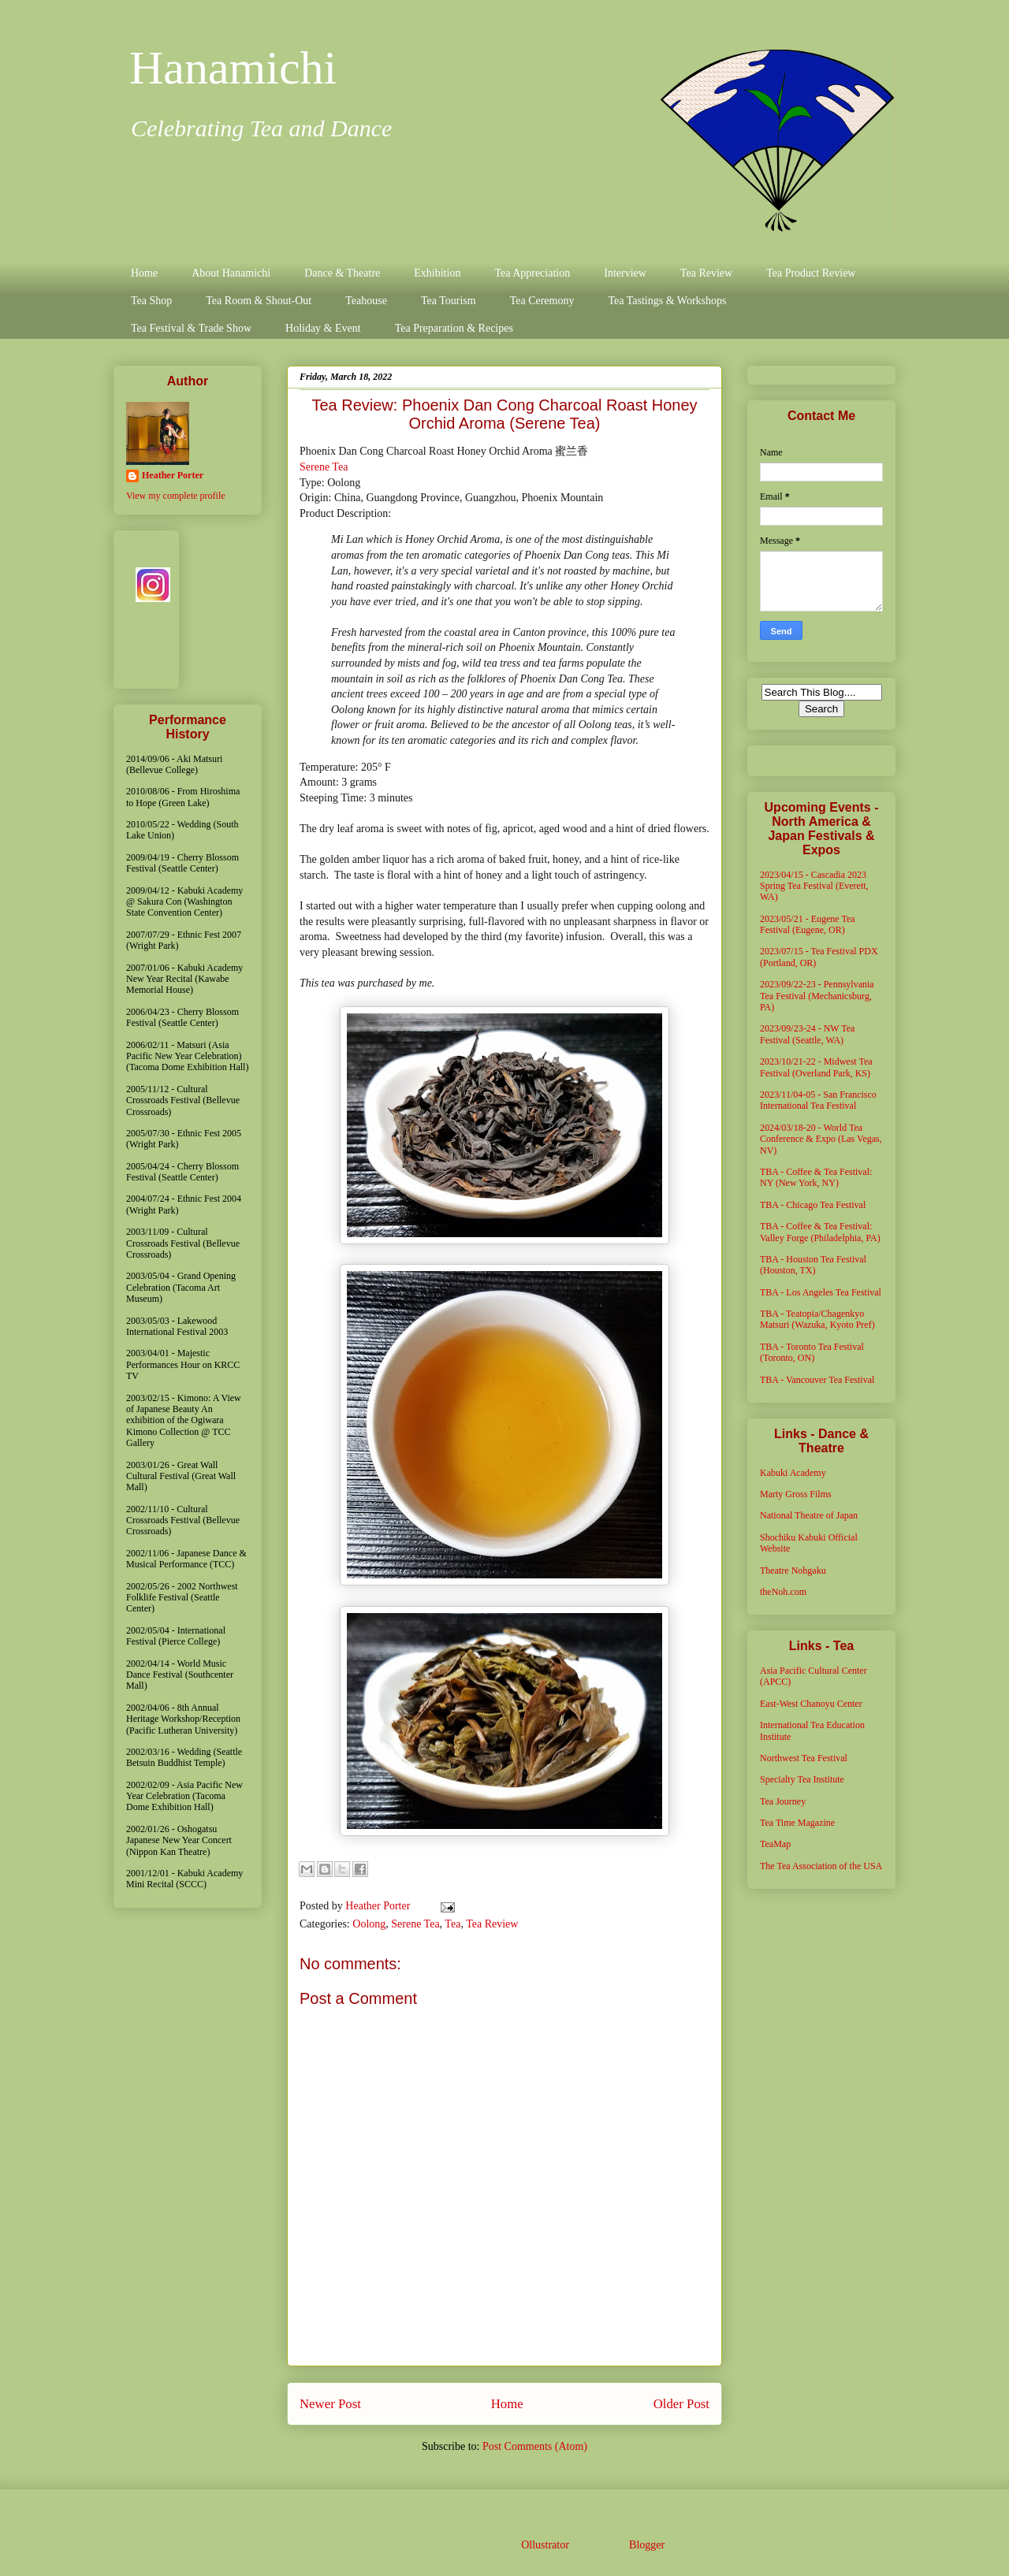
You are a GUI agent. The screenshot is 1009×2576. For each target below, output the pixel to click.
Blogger (646, 2545)
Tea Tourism (448, 301)
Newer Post (330, 2403)
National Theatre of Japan (809, 1515)
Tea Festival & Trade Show (191, 328)
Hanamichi (233, 68)
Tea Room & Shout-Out (258, 301)
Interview (625, 273)
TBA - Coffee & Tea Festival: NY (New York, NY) (816, 1177)
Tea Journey (783, 1801)
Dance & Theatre (342, 273)
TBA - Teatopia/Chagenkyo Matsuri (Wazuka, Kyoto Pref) (817, 1319)
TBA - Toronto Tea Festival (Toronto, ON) (812, 1352)
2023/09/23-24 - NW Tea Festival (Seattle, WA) (807, 1034)
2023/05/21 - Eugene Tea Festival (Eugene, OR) (807, 924)
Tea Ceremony (542, 301)
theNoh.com (783, 1591)
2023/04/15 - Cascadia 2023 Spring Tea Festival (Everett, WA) (814, 886)
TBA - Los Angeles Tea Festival (820, 1292)
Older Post (681, 2403)
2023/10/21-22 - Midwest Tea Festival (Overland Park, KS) (816, 1067)
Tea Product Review (810, 273)
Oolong (368, 1924)
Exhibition (437, 273)
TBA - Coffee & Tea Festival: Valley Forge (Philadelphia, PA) (820, 1232)
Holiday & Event (323, 328)
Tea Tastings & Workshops (667, 301)
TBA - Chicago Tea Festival (813, 1204)
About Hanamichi (231, 273)
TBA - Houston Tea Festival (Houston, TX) (813, 1265)
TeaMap (775, 1843)
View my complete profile (175, 495)
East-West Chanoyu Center (811, 1703)
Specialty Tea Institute (802, 1779)
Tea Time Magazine (797, 1822)
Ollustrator (544, 2545)
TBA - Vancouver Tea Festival (817, 1379)
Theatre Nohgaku (793, 1570)
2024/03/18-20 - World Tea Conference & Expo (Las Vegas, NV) (821, 1139)
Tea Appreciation (532, 273)
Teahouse (366, 301)
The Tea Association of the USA (821, 1866)
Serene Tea (324, 467)
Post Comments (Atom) (534, 2446)
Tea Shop (151, 301)
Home (144, 273)
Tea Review (706, 273)
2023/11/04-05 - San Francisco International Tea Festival (818, 1100)
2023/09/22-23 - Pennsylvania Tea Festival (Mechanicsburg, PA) (817, 996)
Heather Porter (379, 1906)
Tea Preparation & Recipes (454, 328)
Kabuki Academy (793, 1472)
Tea (452, 1924)
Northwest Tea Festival (803, 1758)
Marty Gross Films (796, 1494)
